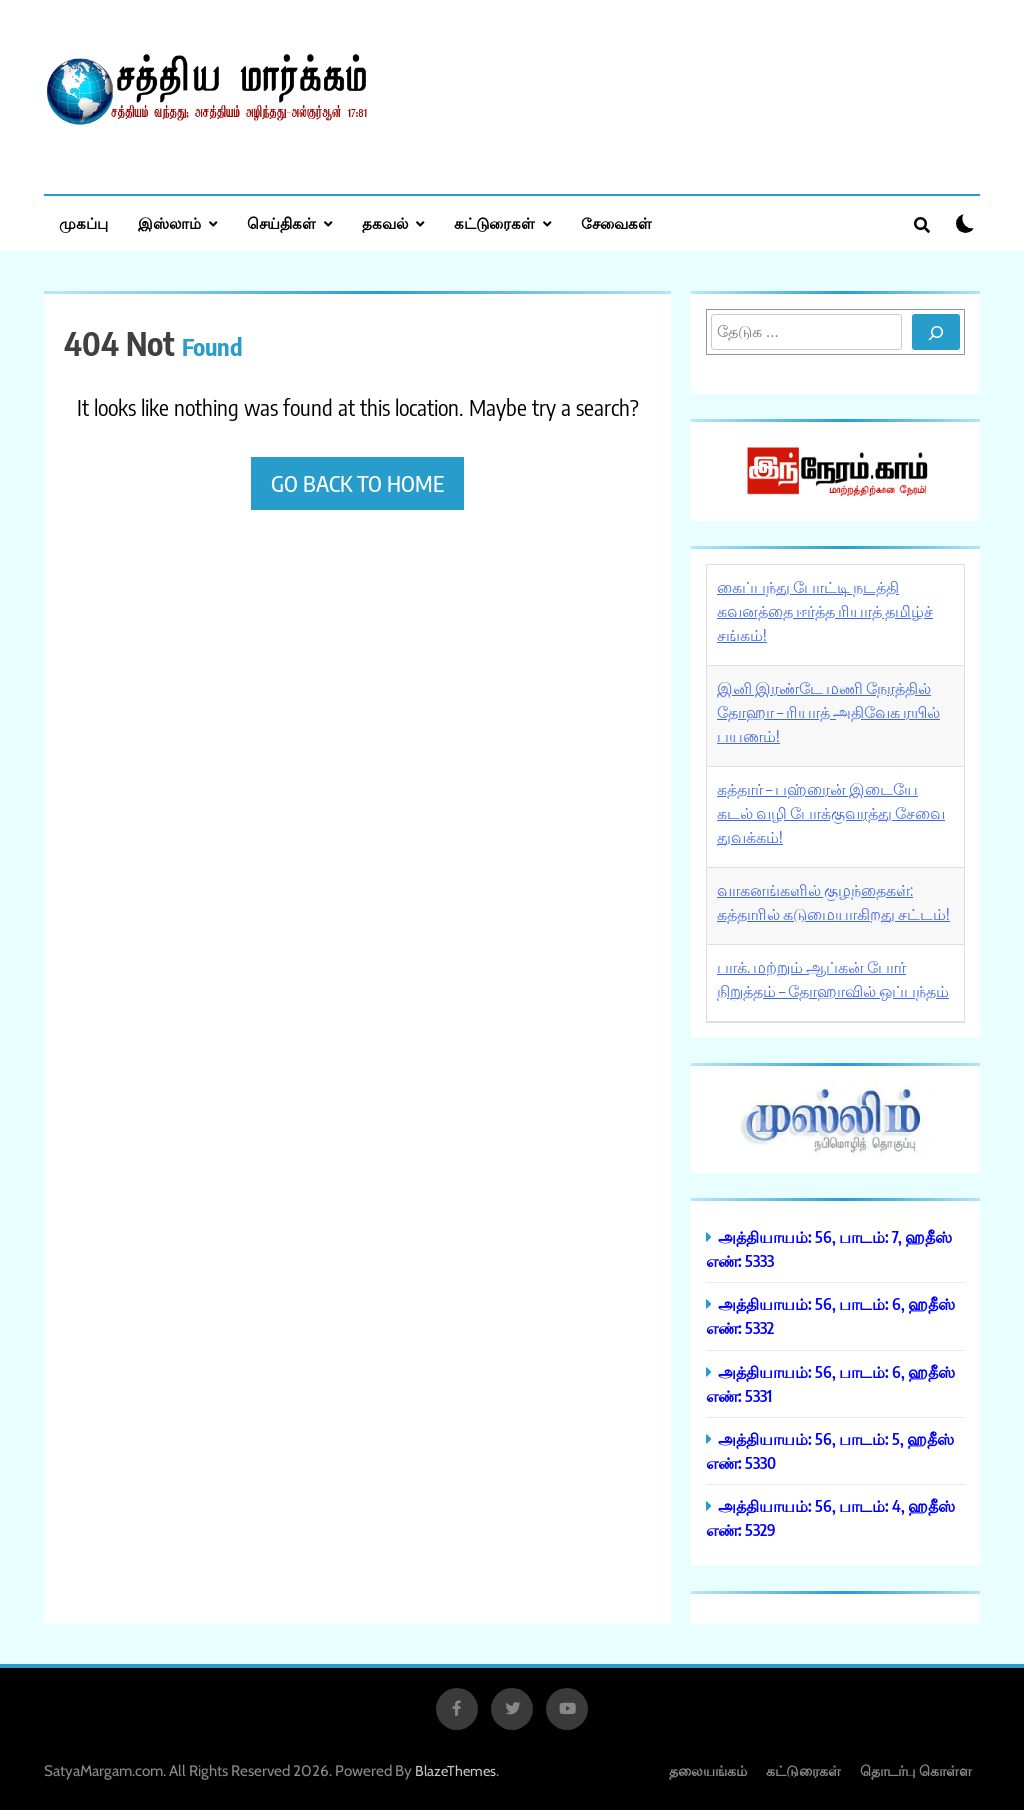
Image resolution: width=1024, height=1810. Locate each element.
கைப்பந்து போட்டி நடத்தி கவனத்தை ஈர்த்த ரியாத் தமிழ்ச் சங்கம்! (825, 611)
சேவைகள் (616, 223)
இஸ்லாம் (169, 223)
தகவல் (385, 223)
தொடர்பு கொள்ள (916, 1770)
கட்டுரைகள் (494, 223)
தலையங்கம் (708, 1770)
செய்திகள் (281, 223)
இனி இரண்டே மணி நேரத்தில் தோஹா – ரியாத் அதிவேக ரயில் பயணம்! (828, 712)
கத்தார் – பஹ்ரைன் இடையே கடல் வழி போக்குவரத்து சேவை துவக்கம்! (831, 813)
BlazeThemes (455, 1771)
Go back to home (357, 483)
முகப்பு (83, 223)
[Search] (936, 332)
